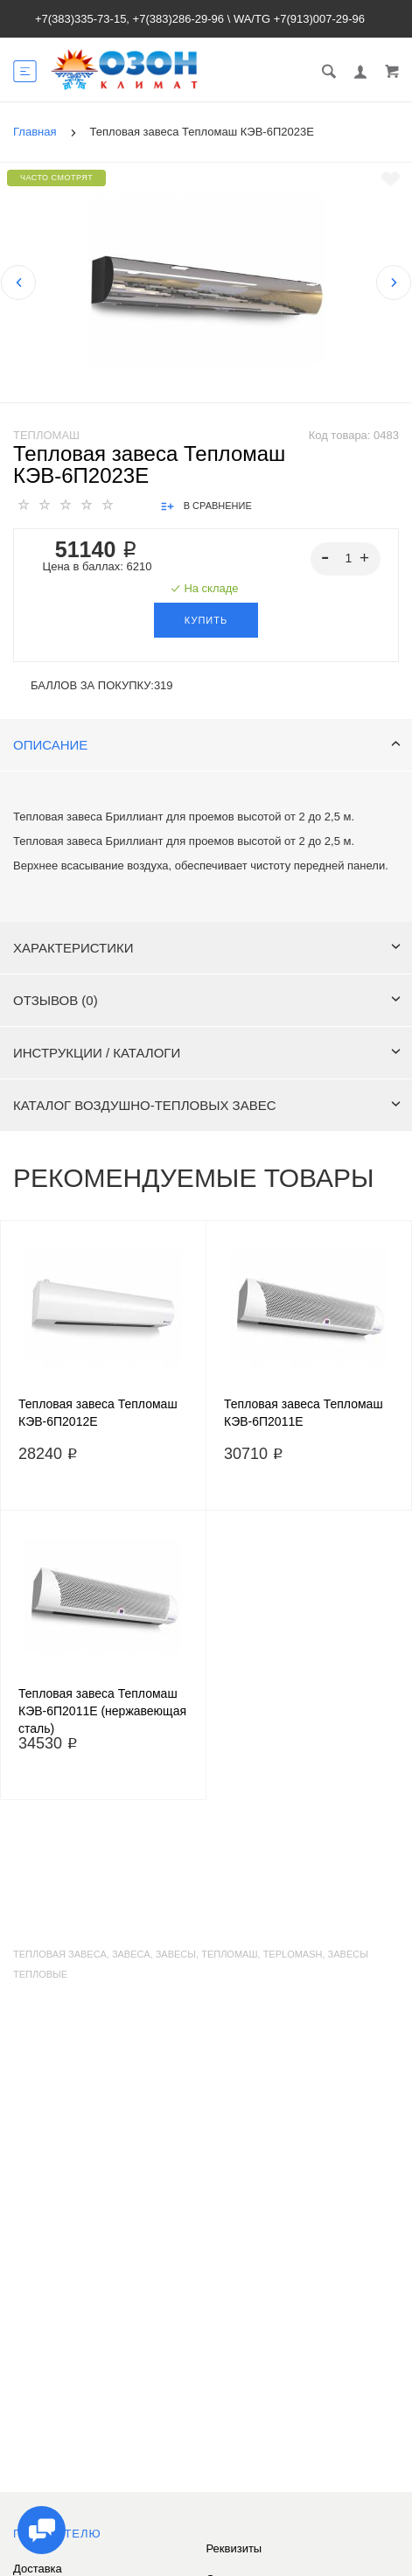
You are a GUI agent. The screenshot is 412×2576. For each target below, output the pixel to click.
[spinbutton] (346, 559)
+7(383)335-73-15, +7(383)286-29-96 (129, 18)
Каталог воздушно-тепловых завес (207, 1105)
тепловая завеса (60, 1954)
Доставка (37, 2568)
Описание (207, 744)
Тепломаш (46, 435)
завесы (176, 1954)
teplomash (293, 1954)
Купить (206, 620)
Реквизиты (234, 2548)
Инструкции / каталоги (207, 1052)
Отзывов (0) (207, 1000)
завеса (131, 1954)
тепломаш (229, 1954)
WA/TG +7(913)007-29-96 (299, 18)
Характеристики (207, 947)
